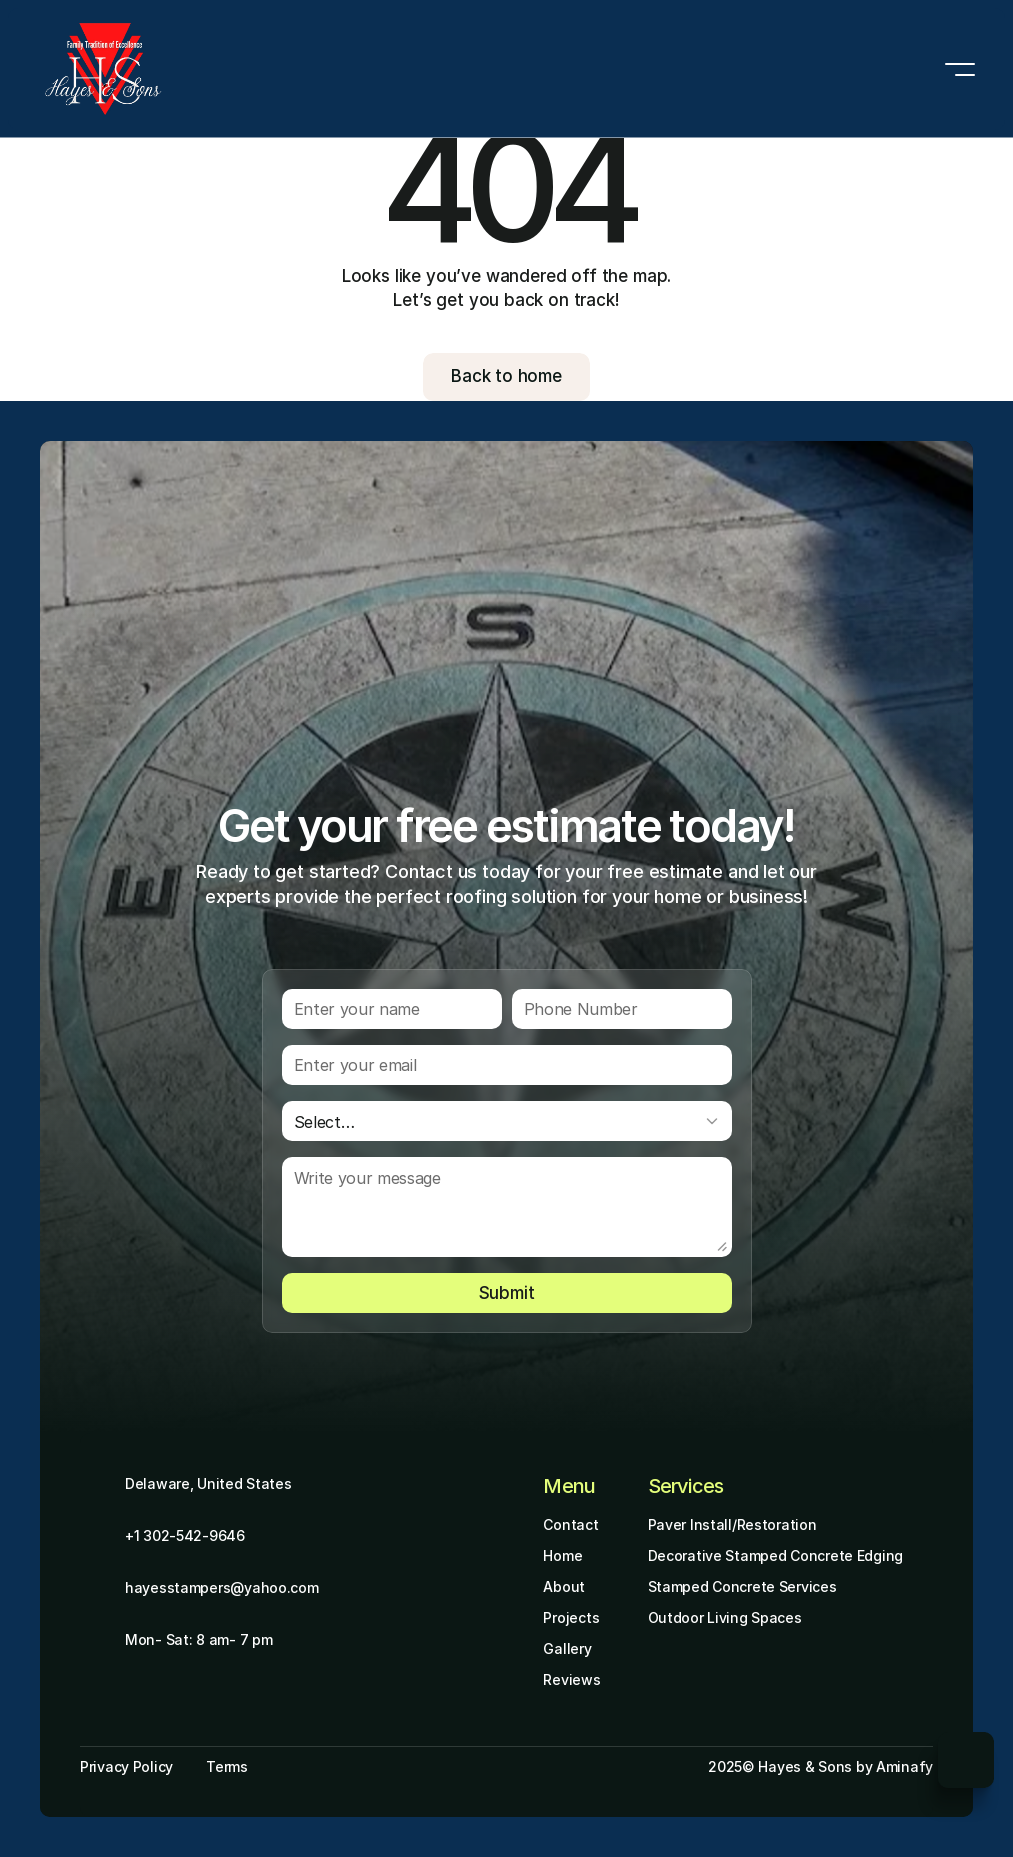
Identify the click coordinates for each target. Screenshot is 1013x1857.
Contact (570, 1524)
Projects (571, 1617)
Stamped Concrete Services (742, 1586)
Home (562, 1555)
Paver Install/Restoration (732, 1524)
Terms (227, 1766)
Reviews (571, 1679)
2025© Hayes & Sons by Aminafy (820, 1766)
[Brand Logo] (103, 69)
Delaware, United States (208, 1483)
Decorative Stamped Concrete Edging (775, 1555)
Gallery (567, 1648)
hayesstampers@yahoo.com (222, 1587)
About (564, 1586)
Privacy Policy (126, 1766)
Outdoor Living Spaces (725, 1617)
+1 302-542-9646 (185, 1535)
